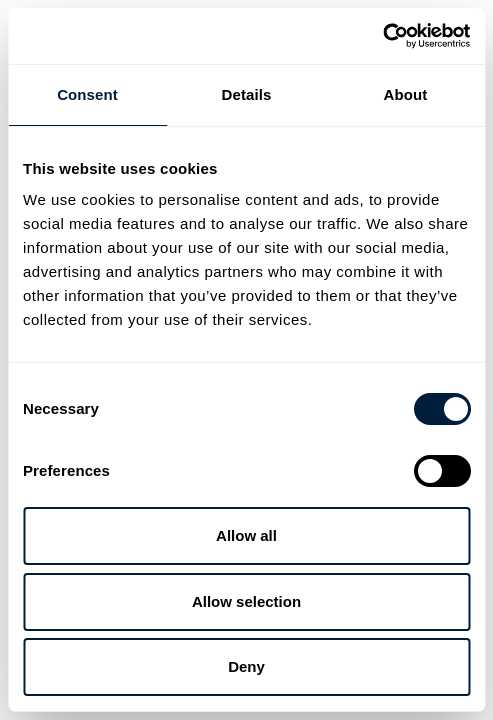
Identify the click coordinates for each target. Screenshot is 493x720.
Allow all (246, 535)
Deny (246, 666)
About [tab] (406, 94)
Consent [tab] (87, 94)
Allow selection (246, 601)
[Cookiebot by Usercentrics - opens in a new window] (382, 36)
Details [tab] (247, 94)
